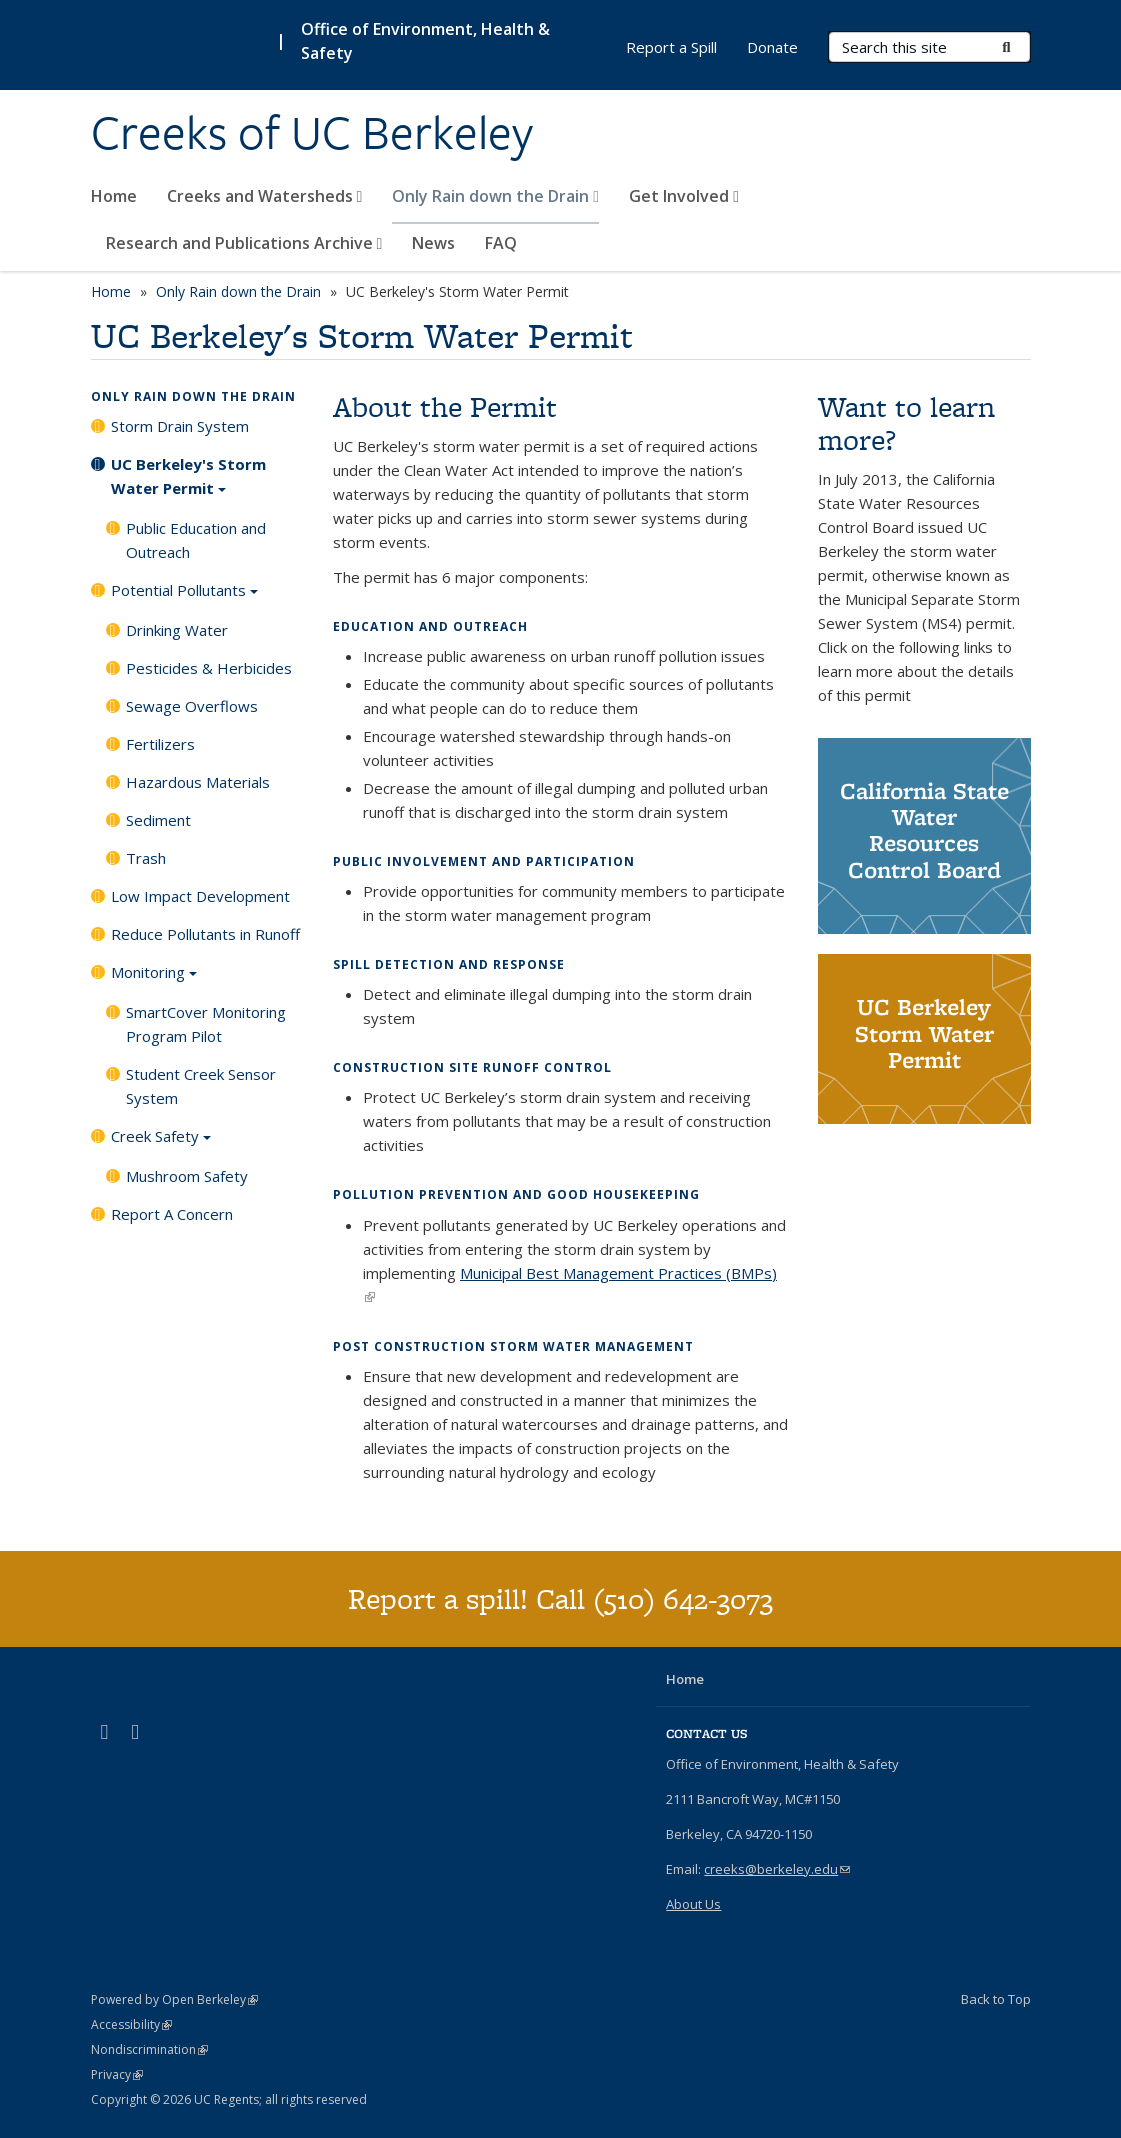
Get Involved (684, 196)
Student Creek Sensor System (201, 1086)
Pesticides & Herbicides (209, 668)
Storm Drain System (180, 426)
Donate (772, 47)
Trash (146, 858)
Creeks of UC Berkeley (312, 133)
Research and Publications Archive (244, 243)
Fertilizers (160, 744)
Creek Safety (161, 1143)
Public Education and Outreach (196, 540)
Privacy (117, 2074)
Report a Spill (671, 47)
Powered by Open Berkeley (174, 1999)
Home (114, 196)
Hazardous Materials (198, 782)
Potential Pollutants (184, 597)
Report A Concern (172, 1214)
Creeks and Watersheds (265, 196)
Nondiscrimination (149, 2049)
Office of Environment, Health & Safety (425, 41)
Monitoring (154, 979)
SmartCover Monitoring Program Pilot (206, 1024)
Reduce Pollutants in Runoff (205, 934)
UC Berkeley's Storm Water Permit (188, 483)
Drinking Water (177, 630)
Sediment (158, 820)
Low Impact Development (200, 896)
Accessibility (131, 2024)
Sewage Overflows (192, 706)
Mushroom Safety (187, 1176)
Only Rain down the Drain (495, 196)
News (433, 243)
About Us (693, 1904)
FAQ (501, 243)
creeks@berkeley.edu (777, 1869)
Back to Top (996, 1999)
